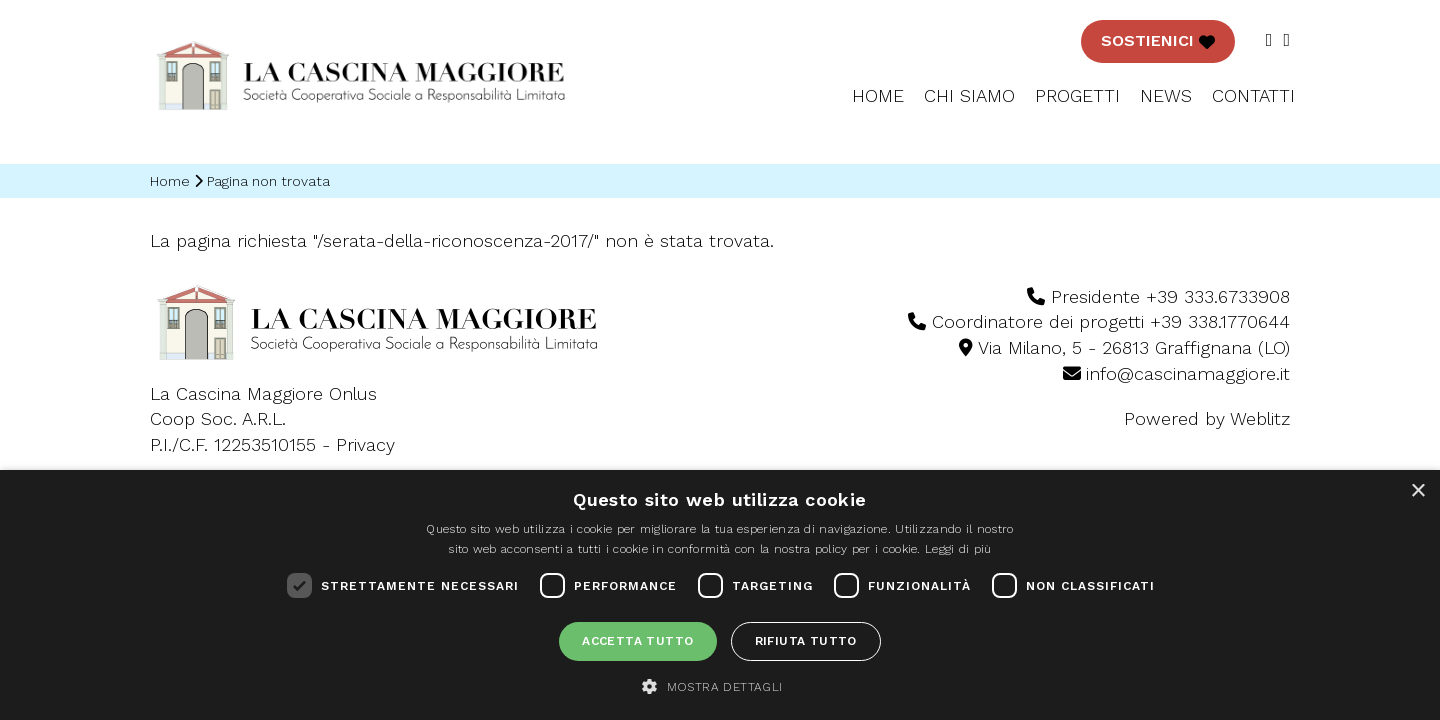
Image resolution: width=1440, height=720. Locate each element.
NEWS (1166, 95)
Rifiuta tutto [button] (806, 641)
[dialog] (720, 595)
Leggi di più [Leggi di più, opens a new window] (958, 549)
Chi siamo (969, 95)
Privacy (365, 444)
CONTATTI (1253, 95)
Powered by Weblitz (1207, 418)
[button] (719, 686)
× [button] (1417, 491)
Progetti (1077, 95)
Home (878, 95)
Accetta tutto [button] (637, 641)
